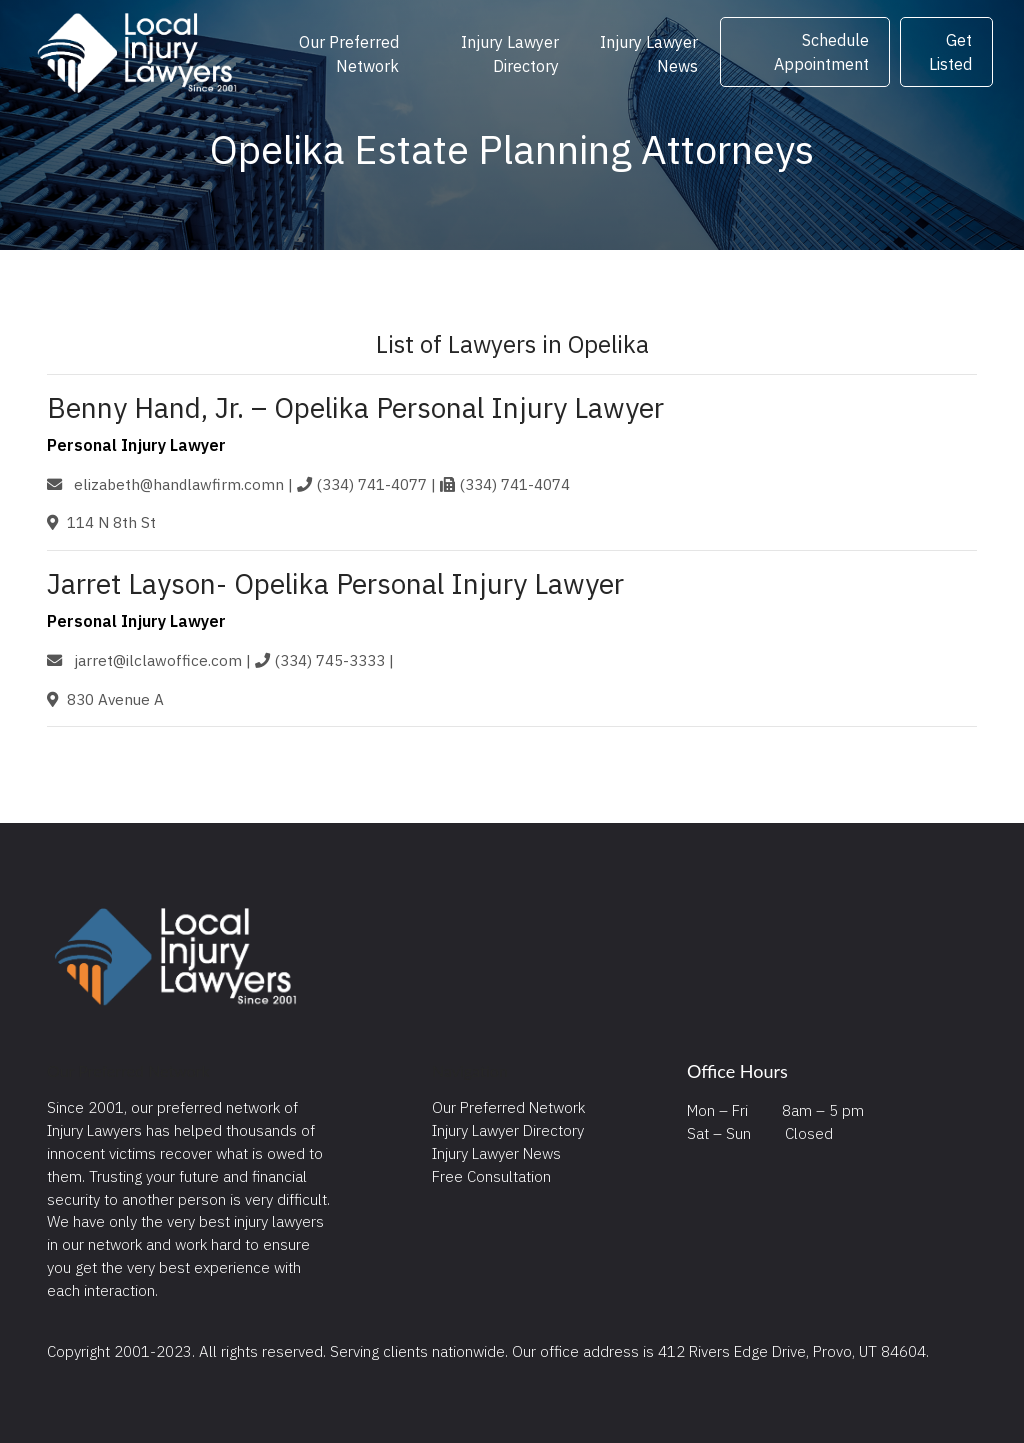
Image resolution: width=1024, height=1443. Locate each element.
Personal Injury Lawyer (136, 445)
